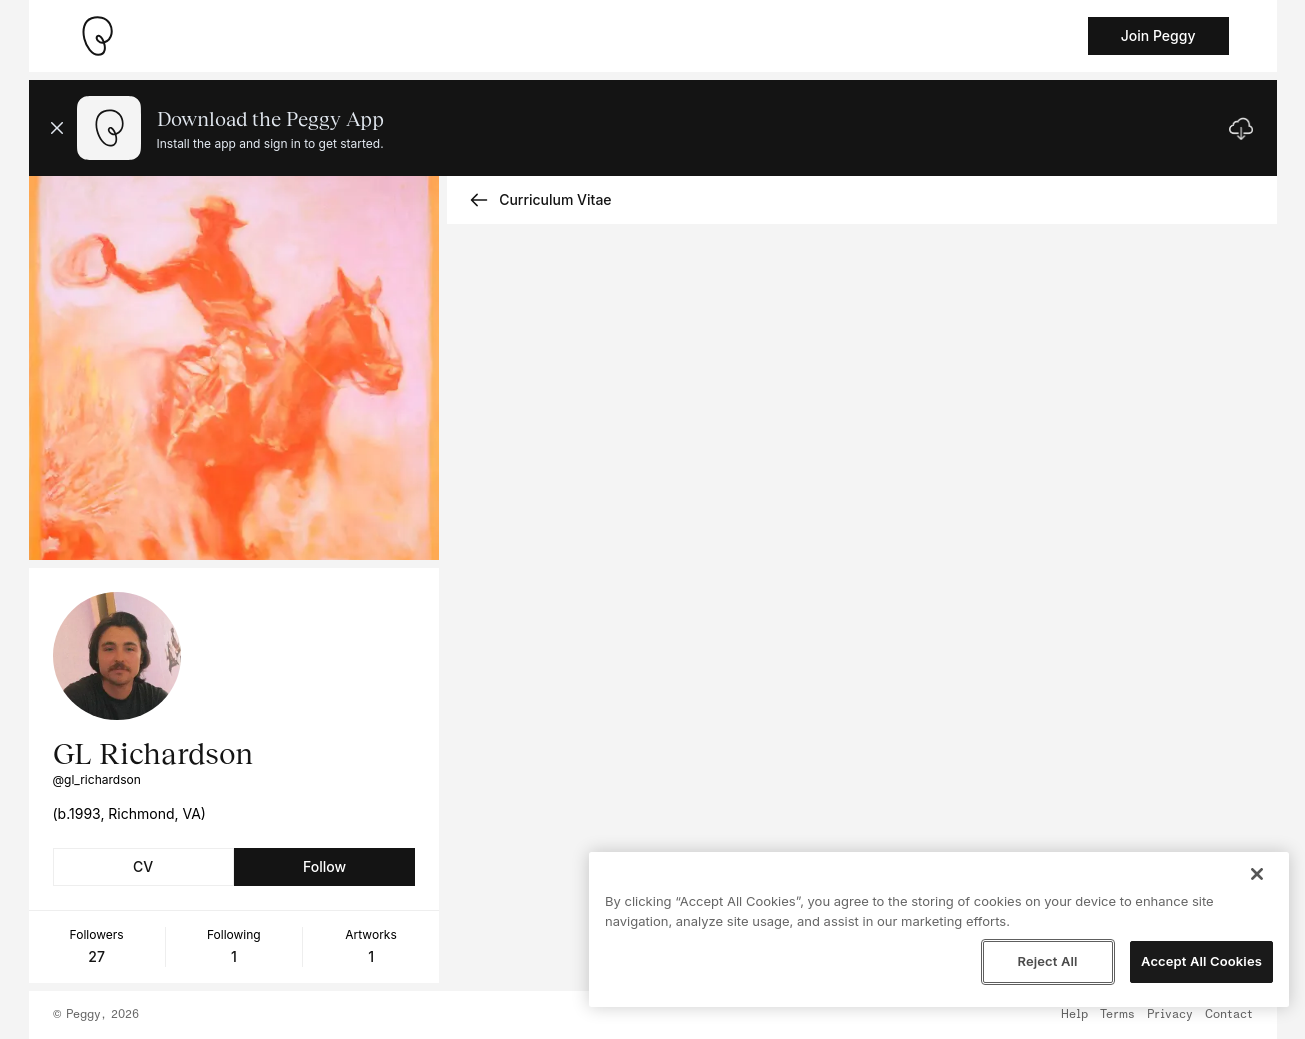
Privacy (1170, 1015)
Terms (1117, 1015)
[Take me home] (97, 36)
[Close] (1257, 874)
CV (143, 866)
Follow (324, 866)
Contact (1229, 1015)
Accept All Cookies (1201, 961)
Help (1074, 1015)
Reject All (1047, 961)
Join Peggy (1158, 35)
